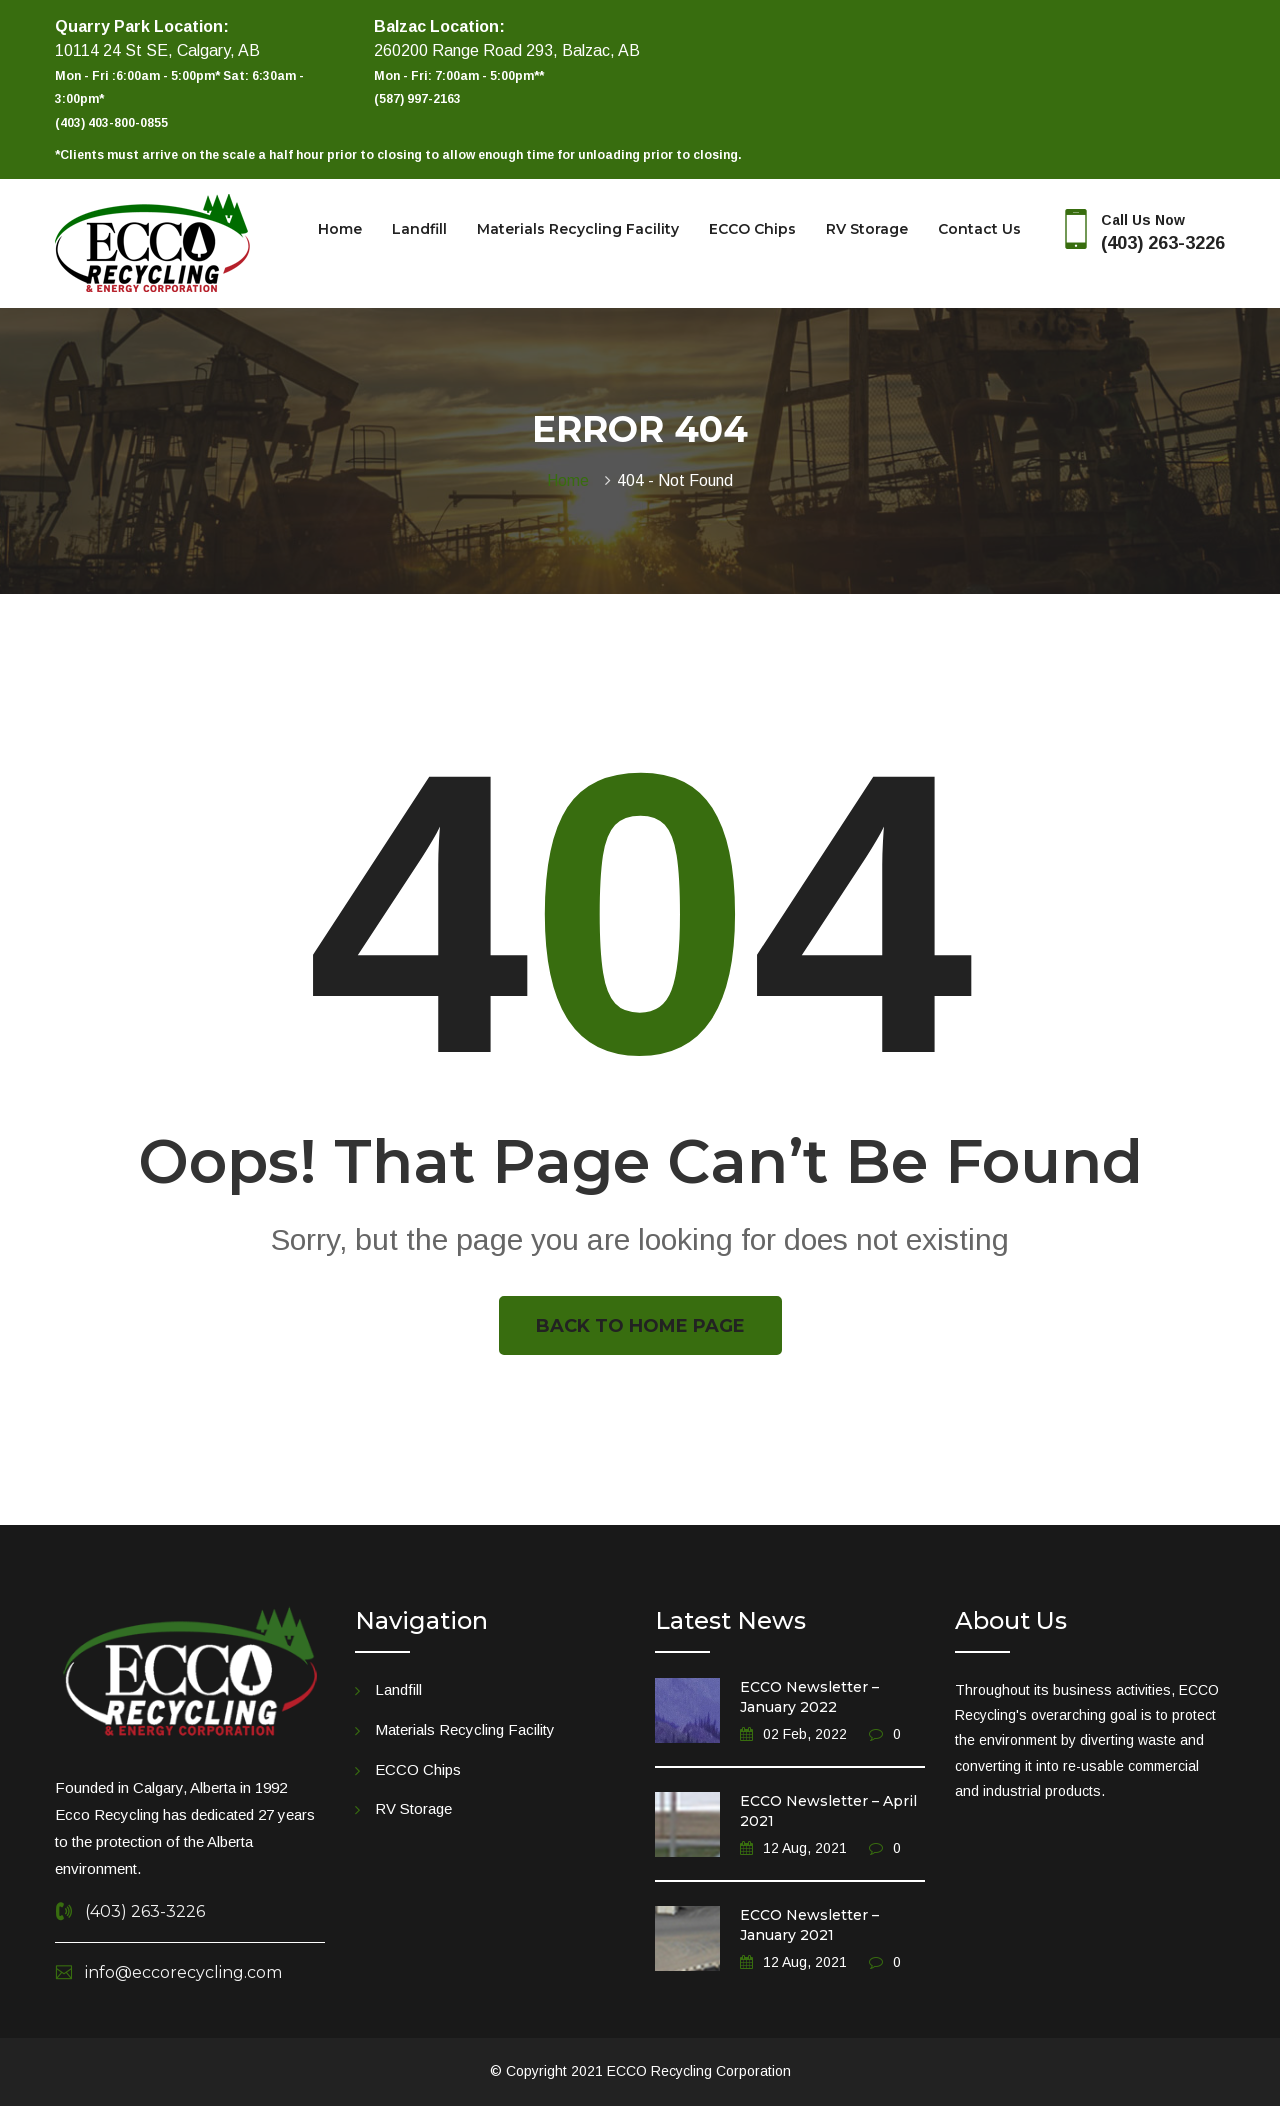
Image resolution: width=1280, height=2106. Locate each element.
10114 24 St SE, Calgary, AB (157, 50)
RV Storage (867, 229)
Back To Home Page (640, 1326)
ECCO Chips (752, 229)
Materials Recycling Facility (578, 229)
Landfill (419, 229)
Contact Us (979, 229)
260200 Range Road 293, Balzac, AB (507, 50)
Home (340, 229)
